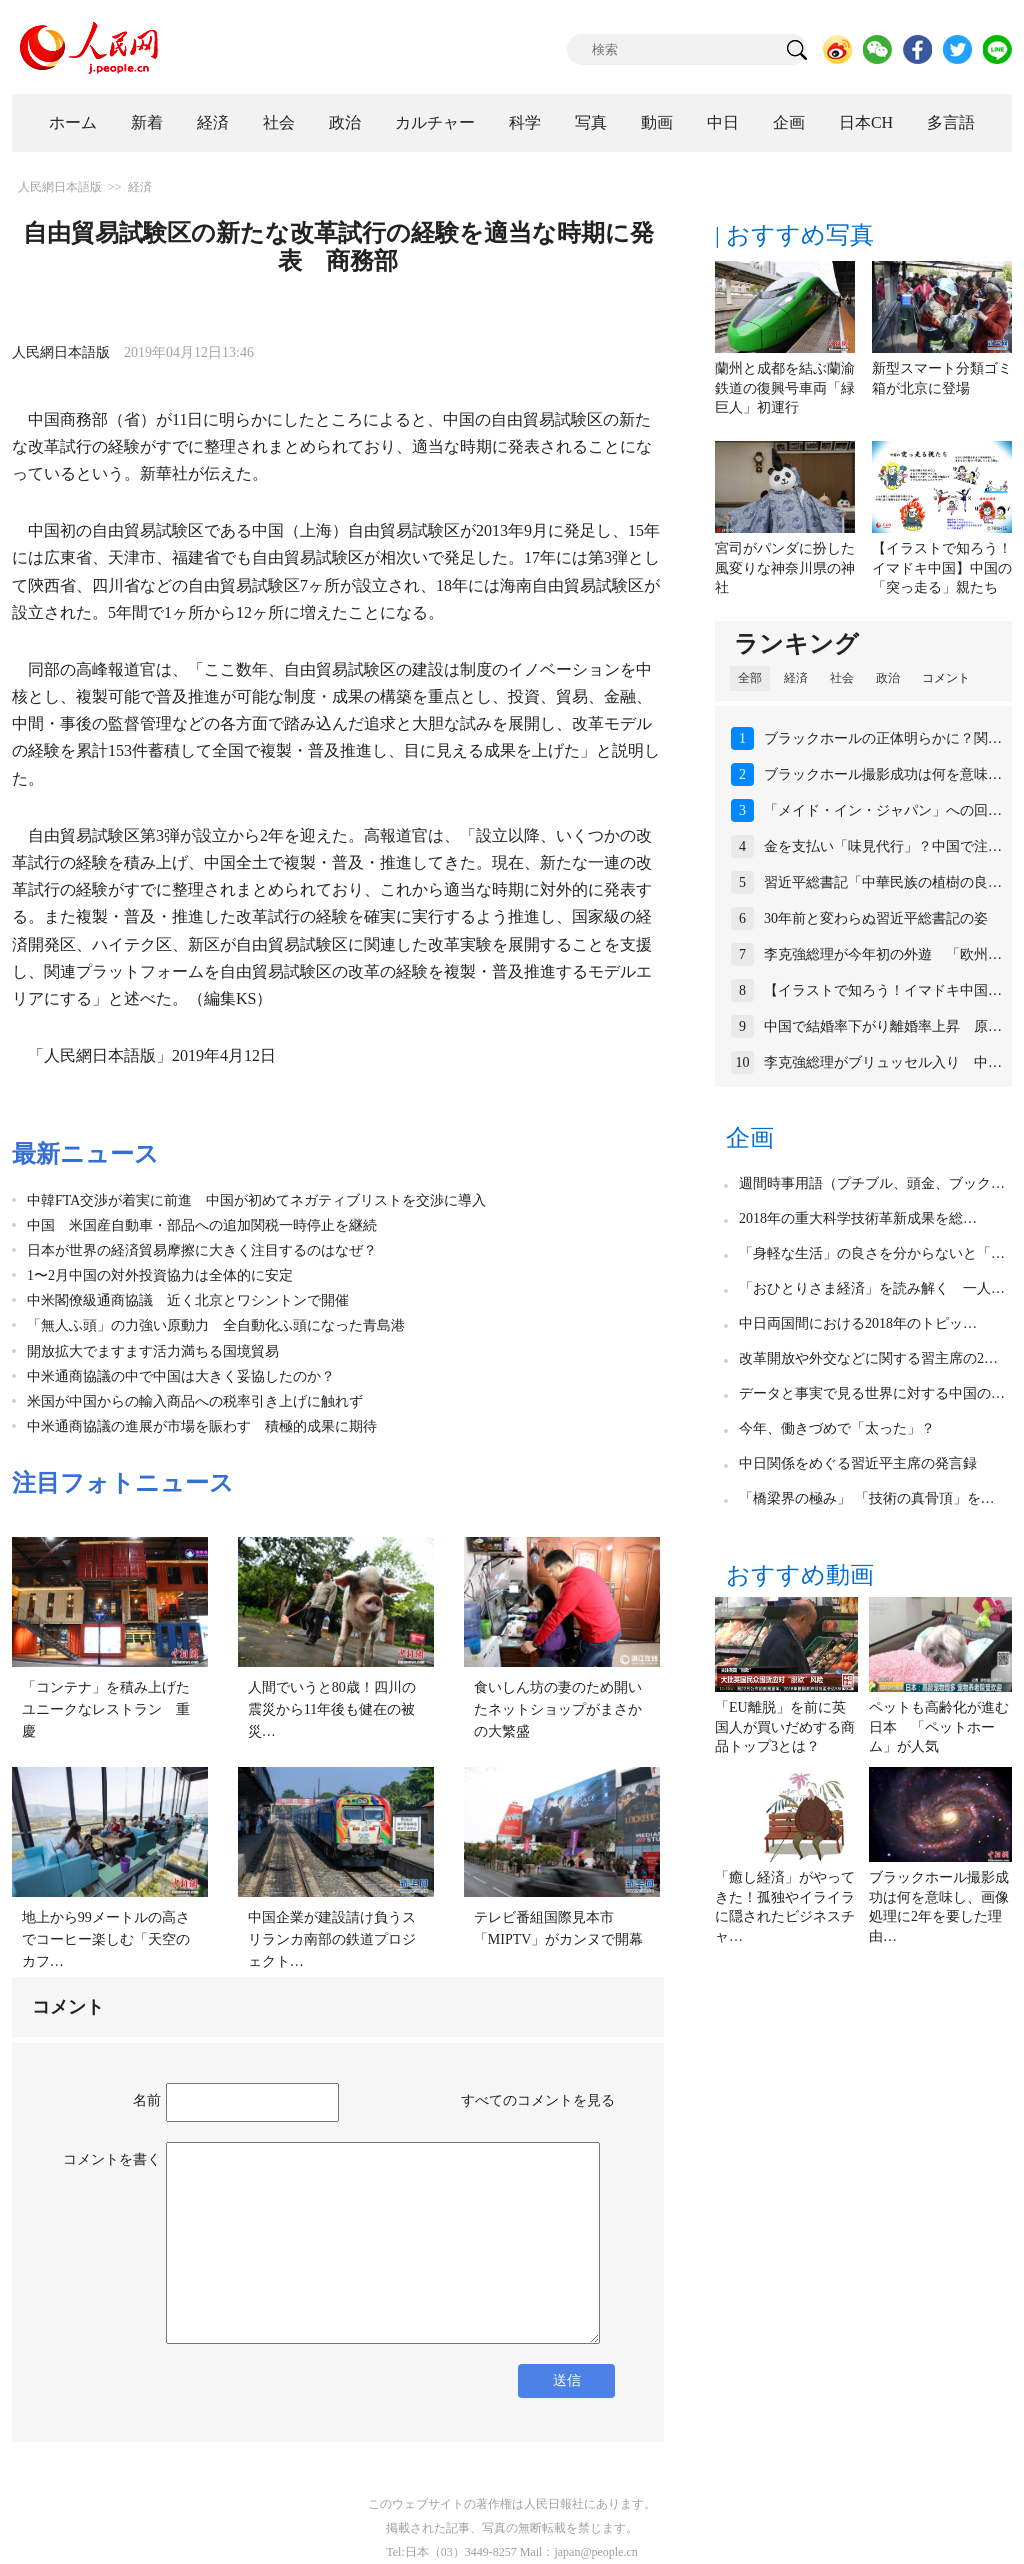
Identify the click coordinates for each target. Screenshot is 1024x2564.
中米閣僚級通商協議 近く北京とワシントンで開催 (188, 1300)
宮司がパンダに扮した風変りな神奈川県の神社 (785, 568)
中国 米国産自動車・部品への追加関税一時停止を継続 (202, 1225)
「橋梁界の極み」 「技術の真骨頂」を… (867, 1498)
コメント (946, 678)
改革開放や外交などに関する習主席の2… (868, 1358)
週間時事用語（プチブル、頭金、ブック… (872, 1183)
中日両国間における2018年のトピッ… (858, 1323)
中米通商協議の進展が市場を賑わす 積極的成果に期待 (202, 1426)
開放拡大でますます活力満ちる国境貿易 (153, 1351)
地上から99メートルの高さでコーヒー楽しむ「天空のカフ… (106, 1939)
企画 (789, 122)
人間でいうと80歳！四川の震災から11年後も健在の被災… (332, 1709)
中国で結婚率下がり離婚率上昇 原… (883, 1026)
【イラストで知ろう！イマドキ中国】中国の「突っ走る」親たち (942, 568)
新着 (147, 122)
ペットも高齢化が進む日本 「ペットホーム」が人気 (939, 1727)
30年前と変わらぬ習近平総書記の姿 (876, 918)
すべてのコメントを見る (538, 2100)
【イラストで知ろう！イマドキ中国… (883, 990)
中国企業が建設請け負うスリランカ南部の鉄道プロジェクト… (332, 1939)
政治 (345, 122)
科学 (525, 122)
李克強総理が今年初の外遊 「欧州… (883, 954)
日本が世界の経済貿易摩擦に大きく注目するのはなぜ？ (202, 1250)
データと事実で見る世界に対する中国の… (872, 1393)
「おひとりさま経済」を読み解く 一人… (872, 1288)
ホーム (73, 122)
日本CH (866, 122)
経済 (213, 122)
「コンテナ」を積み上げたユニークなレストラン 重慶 (106, 1709)
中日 (723, 122)
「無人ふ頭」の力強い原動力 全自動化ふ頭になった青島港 (216, 1325)
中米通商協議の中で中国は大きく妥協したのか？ (181, 1376)
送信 (567, 2380)
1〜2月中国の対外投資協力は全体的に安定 (160, 1275)
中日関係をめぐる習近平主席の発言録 (858, 1463)
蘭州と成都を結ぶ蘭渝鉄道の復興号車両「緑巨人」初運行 (785, 388)
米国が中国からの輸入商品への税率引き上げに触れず (195, 1401)
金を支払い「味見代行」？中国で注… (883, 846)
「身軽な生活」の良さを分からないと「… (872, 1253)
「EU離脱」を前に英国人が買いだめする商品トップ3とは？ (785, 1727)
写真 (591, 122)
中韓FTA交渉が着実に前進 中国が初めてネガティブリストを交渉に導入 (256, 1200)
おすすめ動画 (800, 1575)
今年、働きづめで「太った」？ (837, 1428)
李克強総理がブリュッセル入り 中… (883, 1062)
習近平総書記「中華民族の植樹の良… (883, 882)
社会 (279, 122)
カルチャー (435, 122)
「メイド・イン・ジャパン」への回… (883, 810)
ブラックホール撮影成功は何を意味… (883, 774)
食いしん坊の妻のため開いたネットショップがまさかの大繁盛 (558, 1709)
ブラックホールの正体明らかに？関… (883, 738)
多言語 (951, 122)
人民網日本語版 (60, 187)
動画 (657, 122)
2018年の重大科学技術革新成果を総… (858, 1218)
